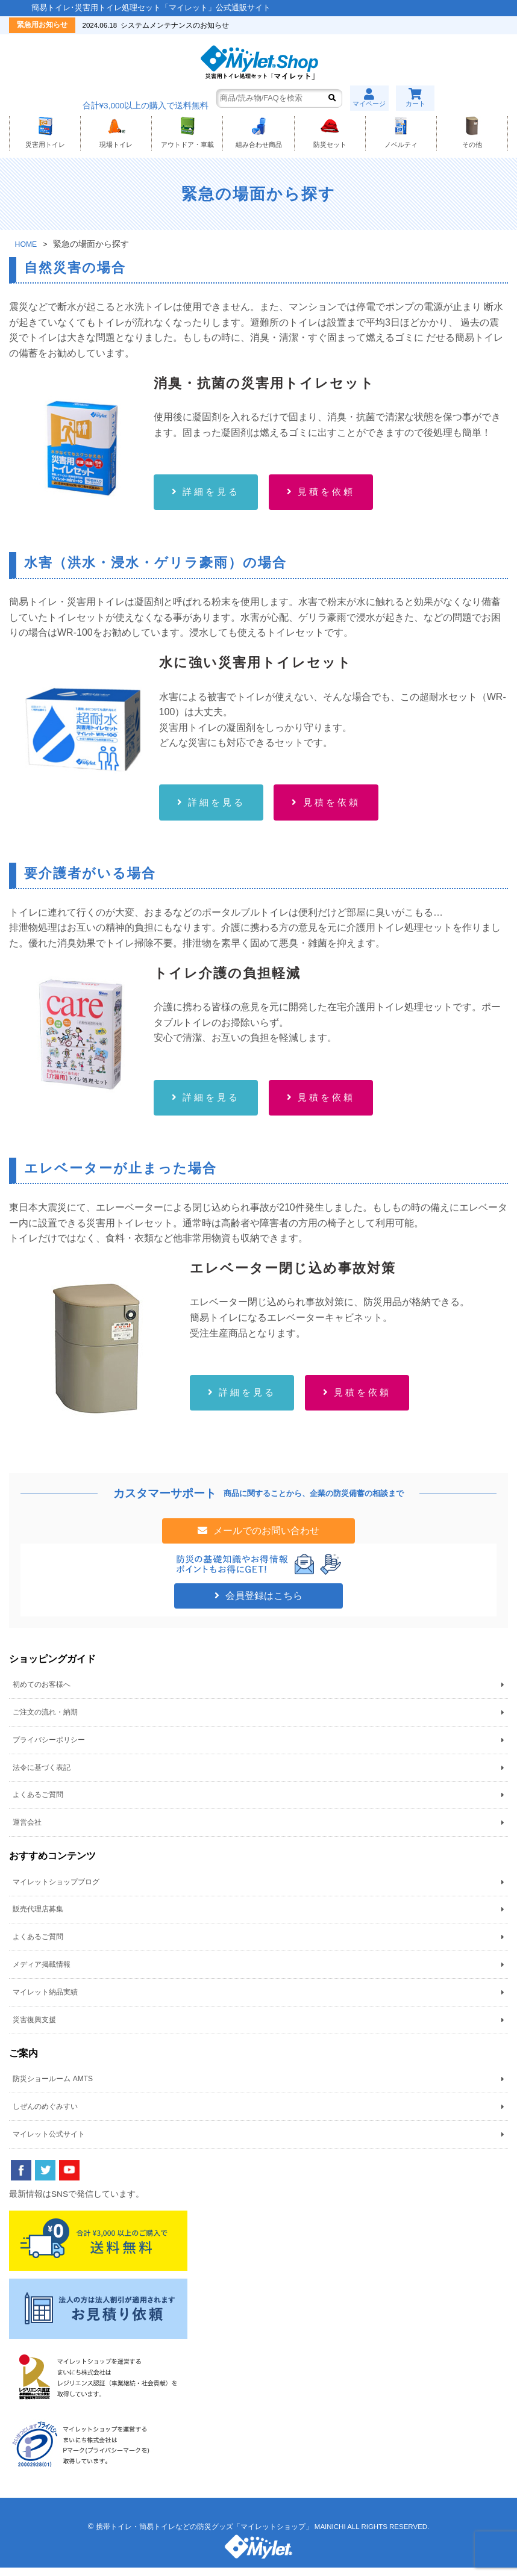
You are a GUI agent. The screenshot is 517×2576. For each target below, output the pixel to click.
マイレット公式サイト (49, 2142)
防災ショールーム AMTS (53, 2087)
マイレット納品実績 (45, 2000)
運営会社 (27, 1830)
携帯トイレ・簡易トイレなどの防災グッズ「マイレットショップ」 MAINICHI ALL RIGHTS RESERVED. (262, 2534)
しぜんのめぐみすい (45, 2115)
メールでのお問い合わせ (265, 1539)
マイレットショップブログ (56, 1889)
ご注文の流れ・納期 (45, 1720)
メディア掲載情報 (41, 1973)
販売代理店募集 (38, 1917)
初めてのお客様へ (41, 1693)
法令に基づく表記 (41, 1775)
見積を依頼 (332, 495)
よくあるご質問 (38, 1803)
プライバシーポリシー (49, 1747)
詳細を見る (213, 495)
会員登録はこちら (262, 1604)
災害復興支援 (34, 2027)
